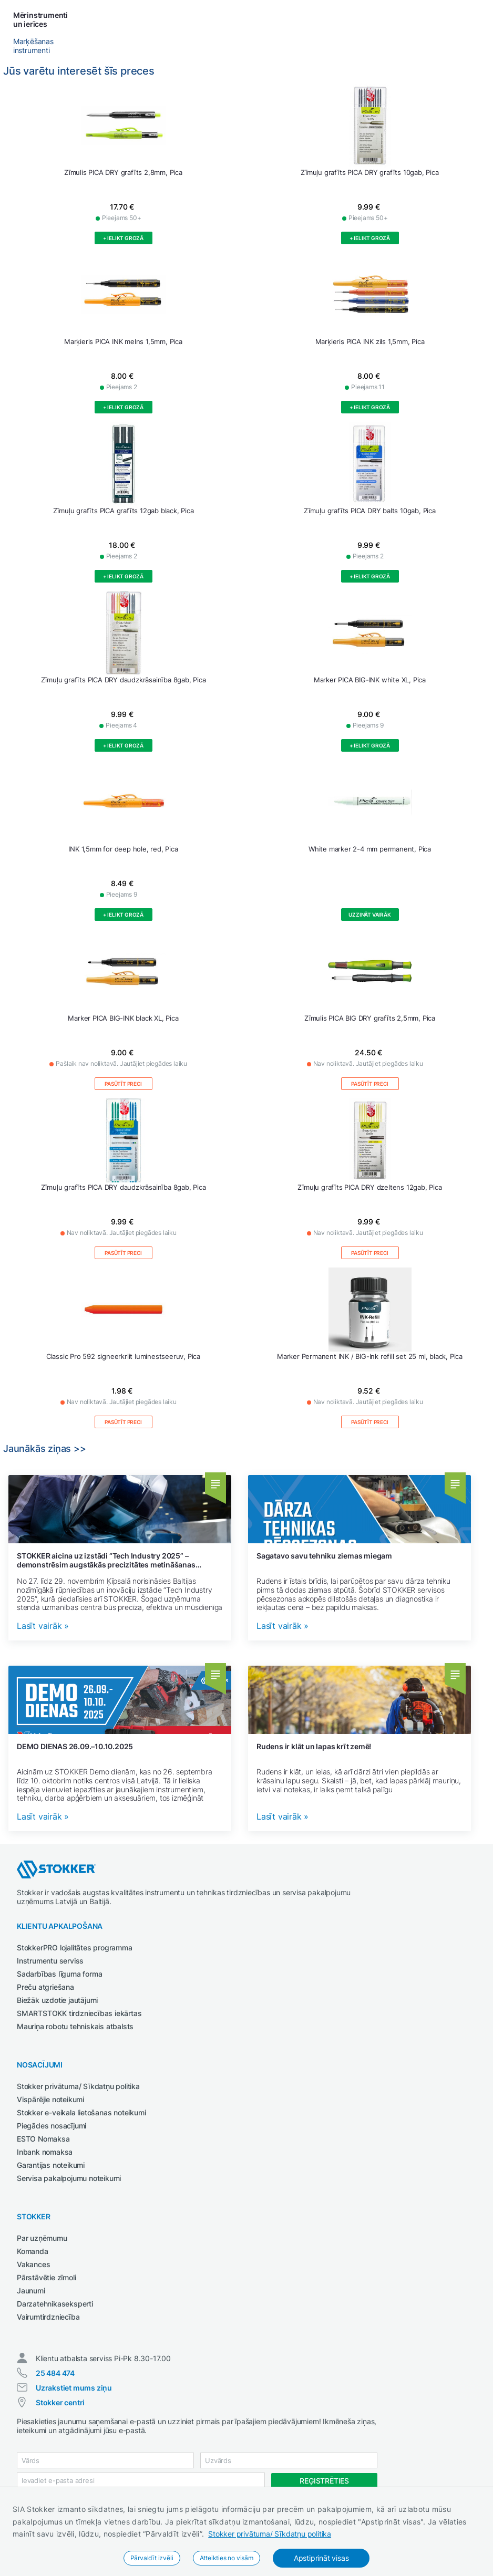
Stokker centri (60, 2402)
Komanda (32, 2251)
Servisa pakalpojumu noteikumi (69, 2178)
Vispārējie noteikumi (50, 2099)
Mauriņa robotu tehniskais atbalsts (75, 2026)
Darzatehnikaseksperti (55, 2303)
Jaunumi (31, 2290)
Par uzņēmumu (42, 2238)
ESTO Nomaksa (43, 2138)
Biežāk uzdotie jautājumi (57, 2000)
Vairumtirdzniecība (48, 2316)
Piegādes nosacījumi (51, 2125)
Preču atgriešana (45, 1986)
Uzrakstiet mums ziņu (74, 2387)
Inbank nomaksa (45, 2151)
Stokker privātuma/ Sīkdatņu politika (269, 2533)
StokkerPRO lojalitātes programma (74, 1947)
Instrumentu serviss (50, 1960)
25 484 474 (55, 2373)
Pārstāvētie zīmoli (46, 2277)
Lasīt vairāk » (43, 1626)
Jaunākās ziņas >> (44, 1448)
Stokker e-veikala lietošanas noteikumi (81, 2112)
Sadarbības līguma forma (59, 1973)
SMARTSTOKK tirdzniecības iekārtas (79, 2013)
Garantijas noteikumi (51, 2164)
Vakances (33, 2264)
